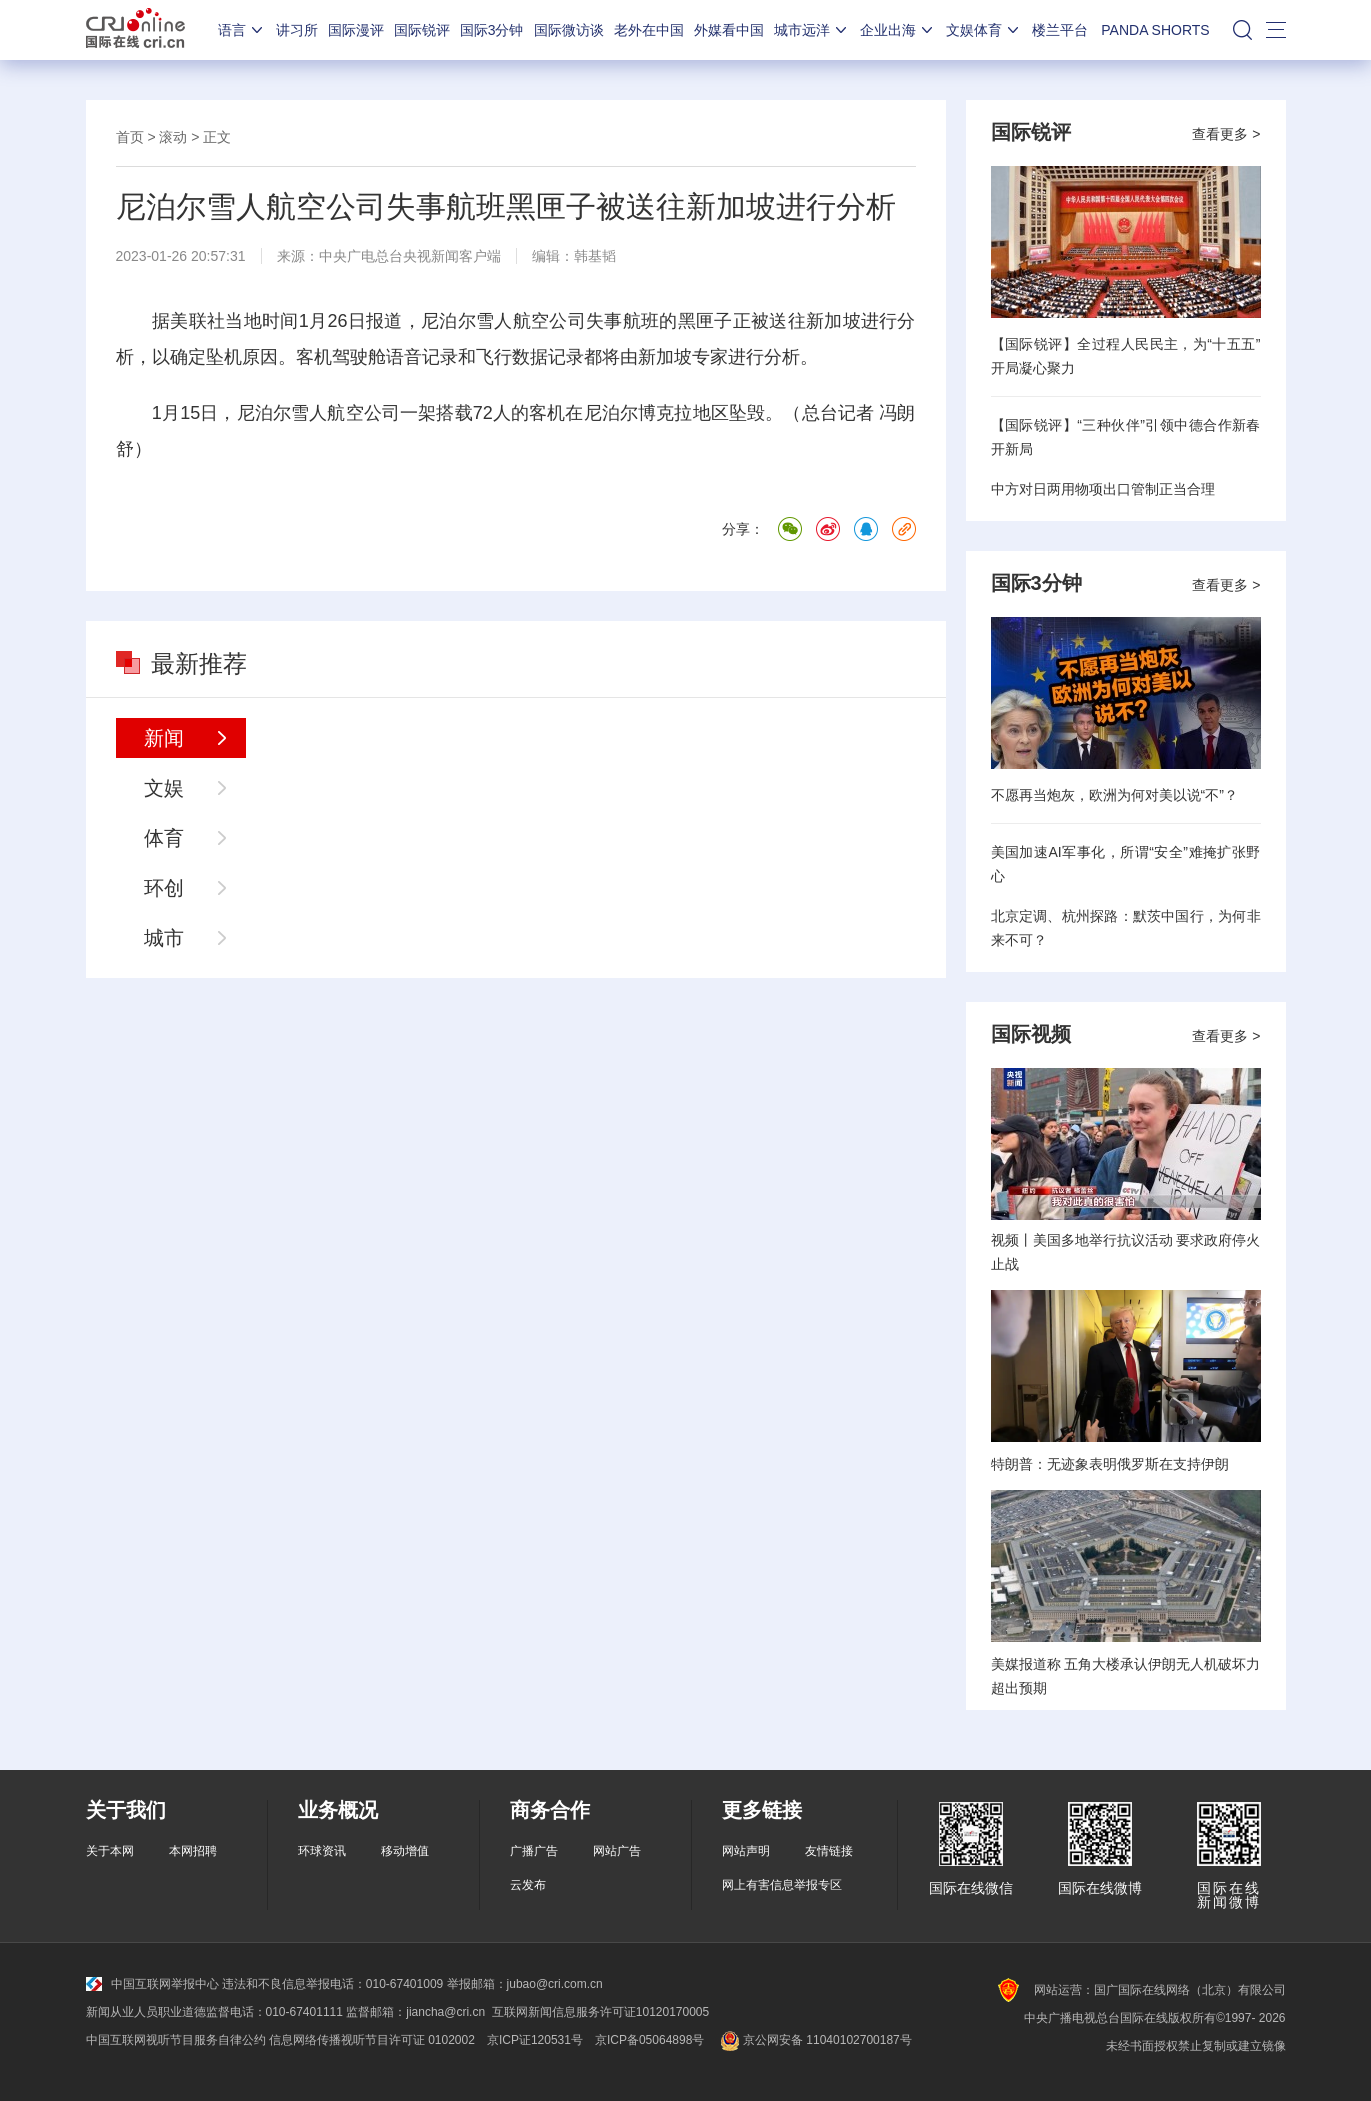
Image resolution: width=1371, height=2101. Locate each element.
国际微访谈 (569, 30)
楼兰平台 (1060, 30)
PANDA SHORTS (1155, 30)
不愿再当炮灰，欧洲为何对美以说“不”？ (1114, 795)
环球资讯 (322, 1851)
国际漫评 (356, 30)
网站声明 (746, 1851)
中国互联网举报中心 (152, 1984)
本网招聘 (193, 1851)
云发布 (528, 1885)
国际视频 (1031, 1034)
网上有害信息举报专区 (782, 1885)
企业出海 (898, 30)
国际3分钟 (492, 30)
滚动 (173, 137)
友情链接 (829, 1851)
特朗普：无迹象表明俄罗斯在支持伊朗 (1110, 1464)
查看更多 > (1226, 134)
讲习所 (297, 30)
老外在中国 (649, 30)
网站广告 (617, 1851)
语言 (242, 30)
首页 (130, 137)
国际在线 (135, 30)
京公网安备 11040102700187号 (813, 2040)
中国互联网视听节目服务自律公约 (176, 2040)
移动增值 (405, 1851)
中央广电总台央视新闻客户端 (410, 256)
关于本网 (110, 1851)
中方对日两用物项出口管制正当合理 (1103, 489)
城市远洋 (812, 30)
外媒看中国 (729, 30)
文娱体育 (984, 30)
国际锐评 (422, 30)
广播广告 (534, 1851)
